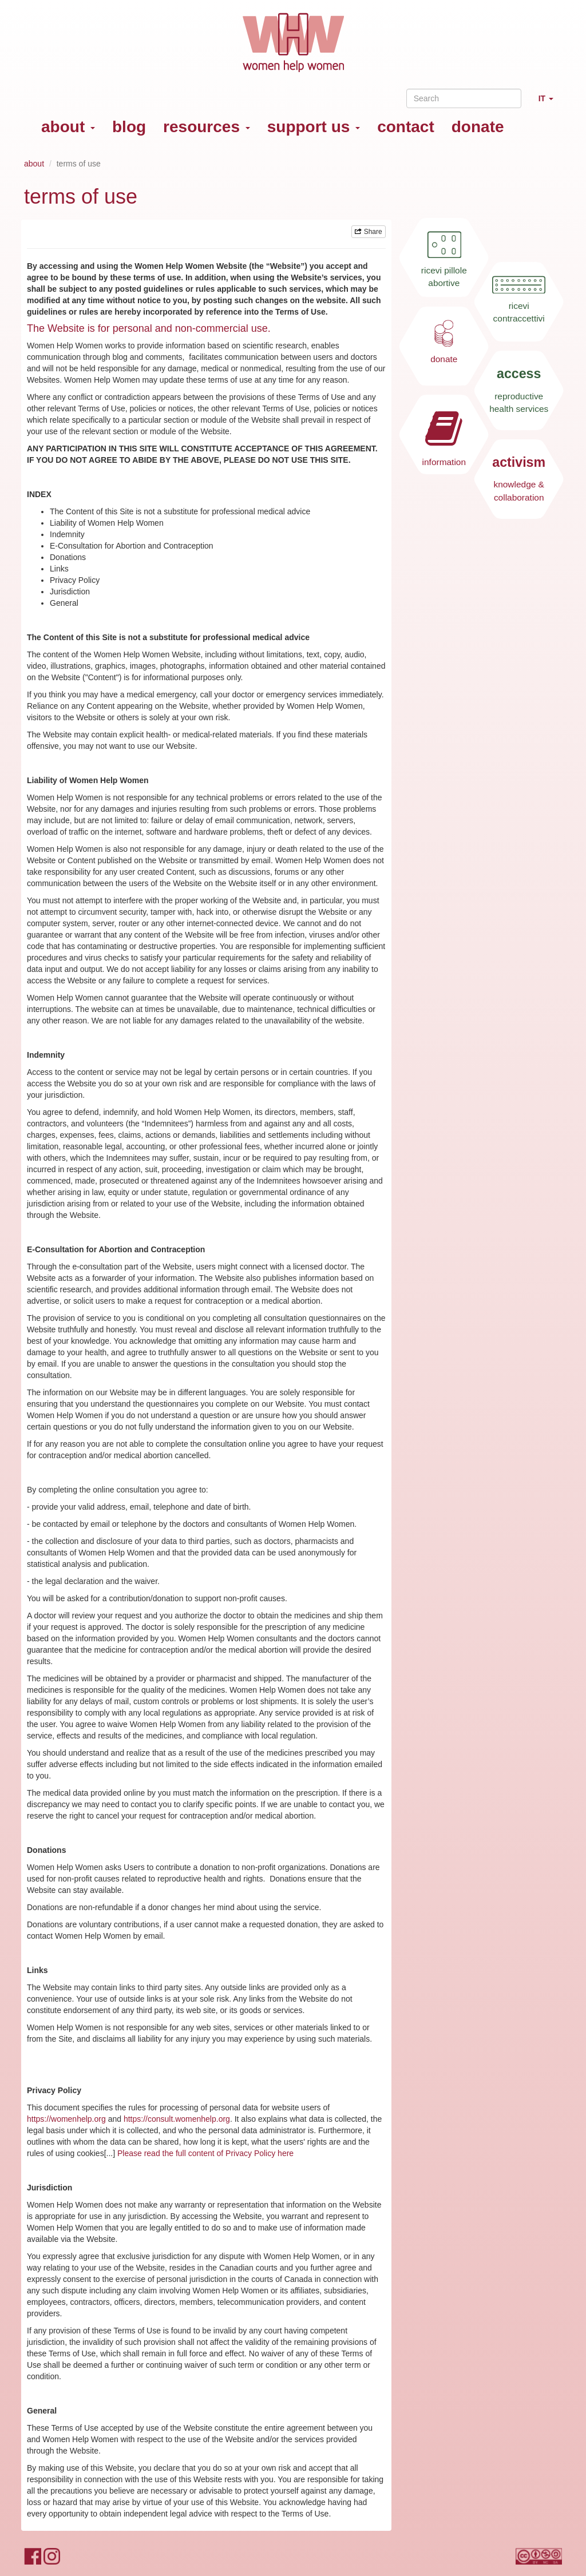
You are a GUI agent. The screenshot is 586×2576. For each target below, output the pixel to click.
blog (129, 127)
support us (313, 127)
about (68, 127)
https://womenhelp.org (66, 2118)
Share (368, 232)
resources (206, 127)
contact (405, 127)
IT (550, 103)
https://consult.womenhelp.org (177, 2118)
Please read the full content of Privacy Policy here (205, 2153)
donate (478, 127)
